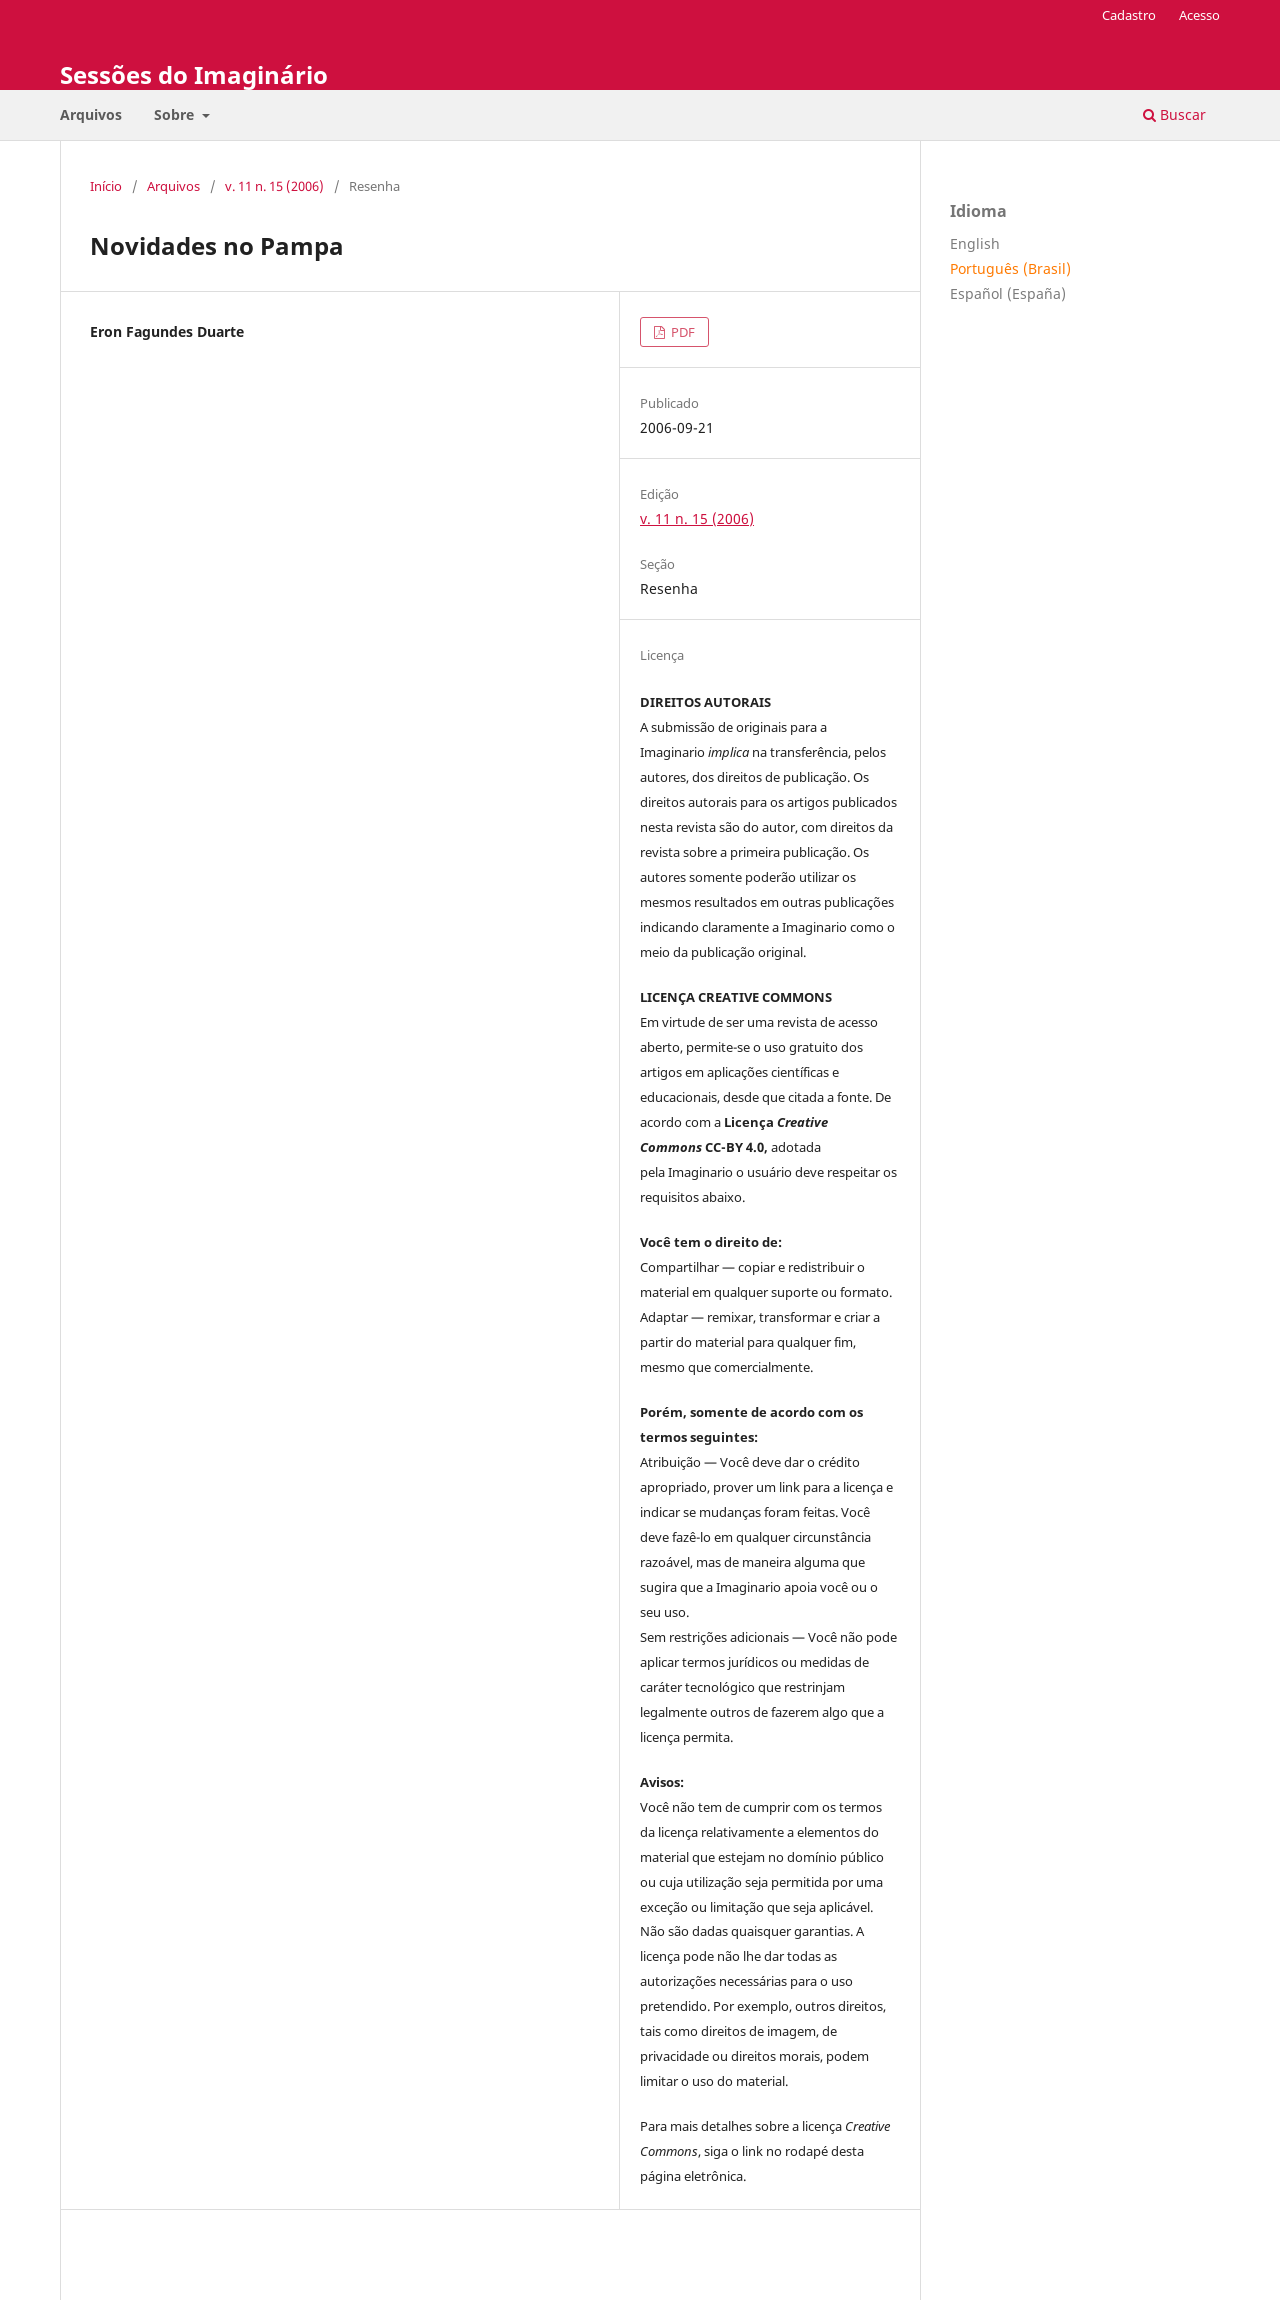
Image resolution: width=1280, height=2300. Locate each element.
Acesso (1199, 15)
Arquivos (91, 114)
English (975, 243)
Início (106, 186)
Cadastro (1129, 15)
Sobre (176, 114)
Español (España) (1008, 293)
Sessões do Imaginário (194, 74)
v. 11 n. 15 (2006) (274, 186)
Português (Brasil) (1010, 268)
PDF (681, 332)
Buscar (1174, 114)
